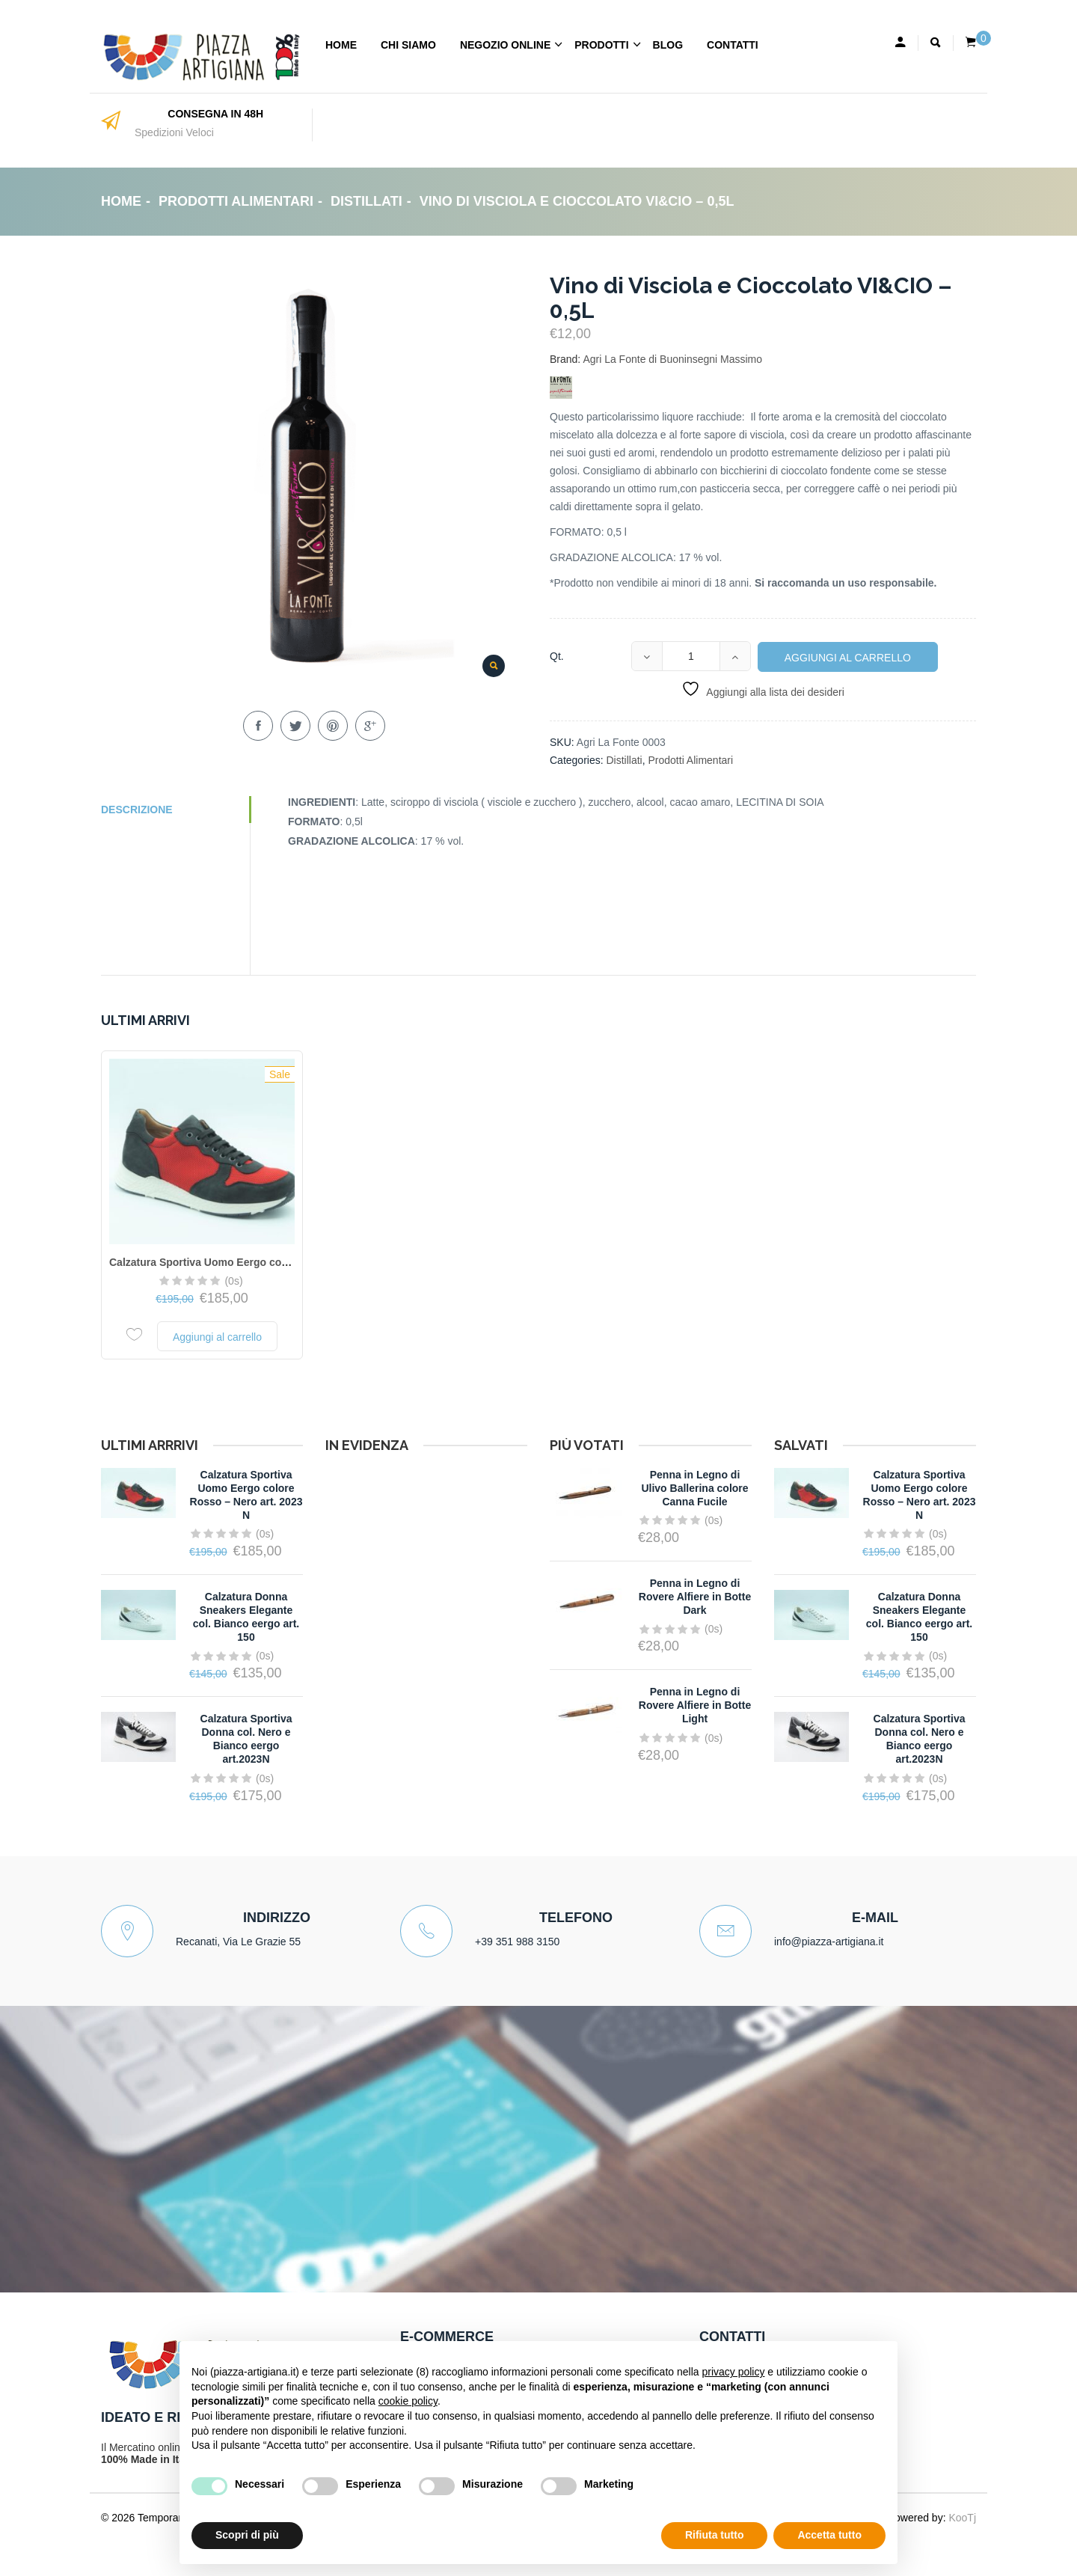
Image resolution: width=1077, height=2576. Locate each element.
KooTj (962, 2518)
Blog (668, 45)
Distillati (366, 201)
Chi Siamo (408, 45)
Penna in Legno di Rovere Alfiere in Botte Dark (695, 1596)
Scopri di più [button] (247, 2535)
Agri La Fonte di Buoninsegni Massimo (672, 359)
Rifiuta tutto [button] (714, 2535)
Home (341, 45)
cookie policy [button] (408, 2401)
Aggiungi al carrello (848, 658)
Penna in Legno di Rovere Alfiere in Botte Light (695, 1705)
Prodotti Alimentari (236, 201)
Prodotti (601, 45)
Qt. (557, 656)
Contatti (732, 45)
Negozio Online (505, 45)
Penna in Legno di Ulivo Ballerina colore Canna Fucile (694, 1488)
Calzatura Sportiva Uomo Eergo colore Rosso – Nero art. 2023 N (268, 1262)
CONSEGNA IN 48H (215, 114)
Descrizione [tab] (137, 810)
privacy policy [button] (733, 2372)
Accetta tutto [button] (829, 2535)
